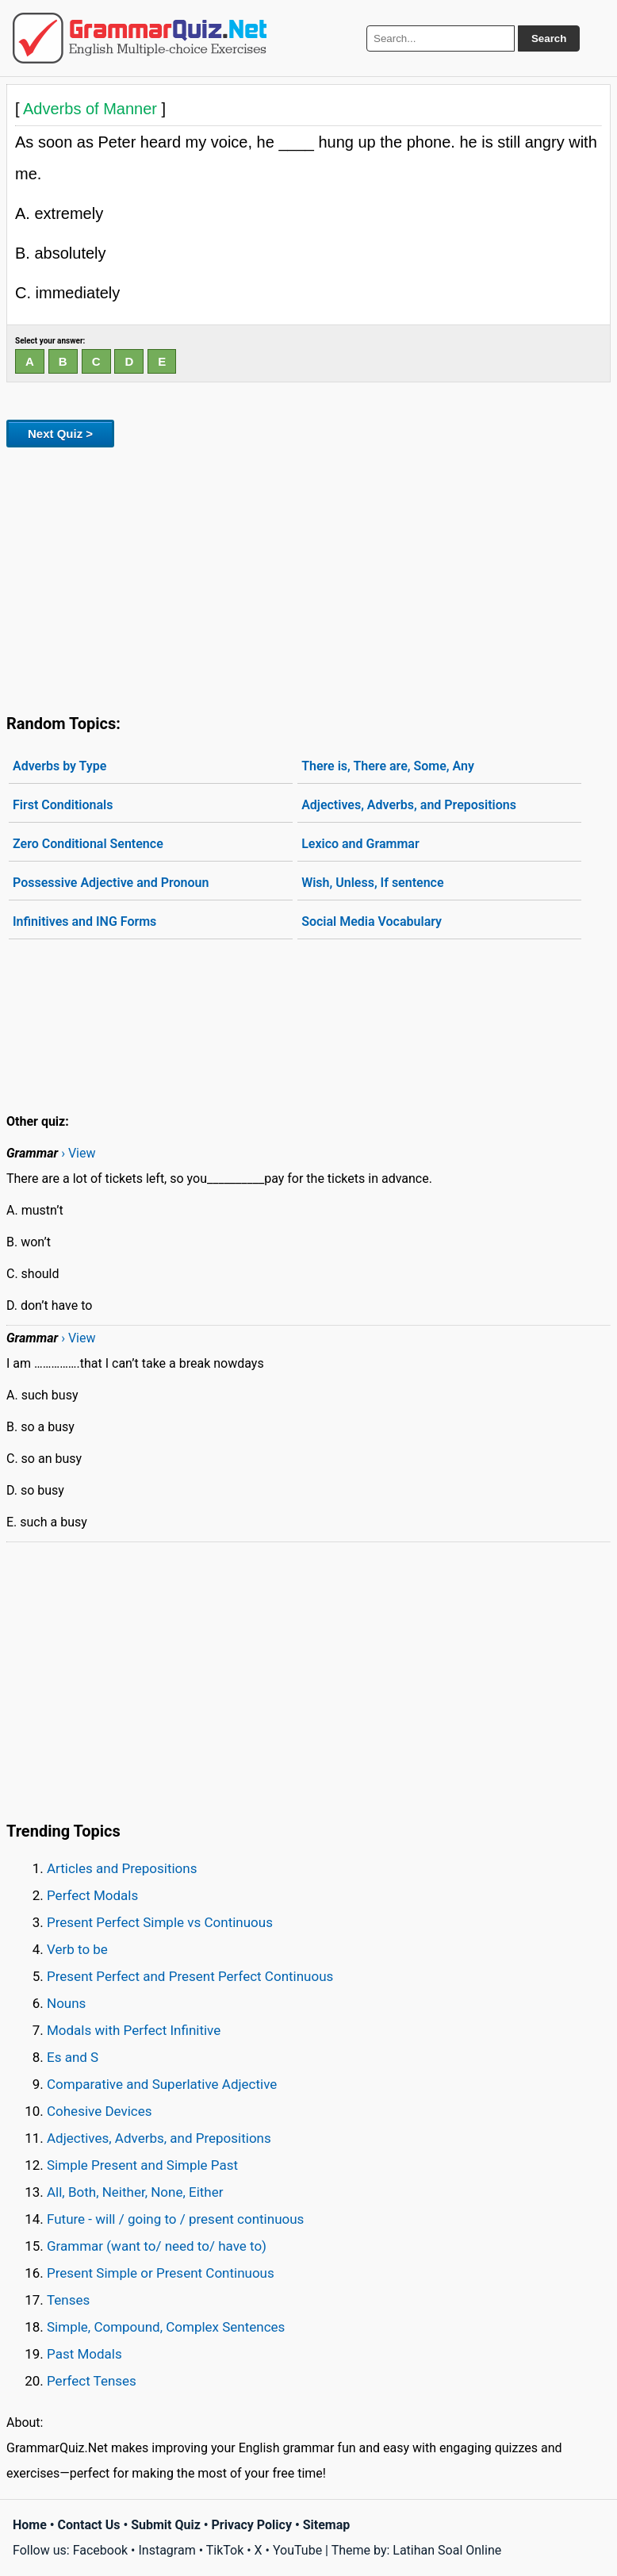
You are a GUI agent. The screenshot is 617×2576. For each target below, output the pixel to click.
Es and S (72, 2057)
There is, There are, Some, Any (387, 766)
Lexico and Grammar (360, 843)
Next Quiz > (60, 433)
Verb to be (77, 1949)
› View (78, 1153)
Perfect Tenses (91, 2381)
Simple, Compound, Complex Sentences (166, 2327)
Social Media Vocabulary (371, 921)
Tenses (68, 2300)
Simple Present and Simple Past (142, 2165)
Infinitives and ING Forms (84, 921)
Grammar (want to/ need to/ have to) (156, 2246)
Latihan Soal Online (447, 2550)
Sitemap (327, 2524)
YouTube (297, 2550)
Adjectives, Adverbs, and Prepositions (408, 804)
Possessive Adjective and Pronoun (111, 882)
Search (548, 38)
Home (30, 2524)
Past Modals (84, 2354)
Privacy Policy (252, 2524)
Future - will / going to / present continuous (175, 2219)
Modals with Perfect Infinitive (133, 2030)
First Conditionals (63, 804)
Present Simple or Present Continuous (160, 2273)
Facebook (100, 2550)
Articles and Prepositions (122, 1868)
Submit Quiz (166, 2524)
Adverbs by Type (59, 766)
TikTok (225, 2550)
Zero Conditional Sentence (88, 843)
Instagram (166, 2550)
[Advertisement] (308, 577)
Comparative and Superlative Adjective (162, 2084)
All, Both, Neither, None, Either (135, 2192)
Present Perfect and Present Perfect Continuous (190, 1976)
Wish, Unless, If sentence (372, 882)
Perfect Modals (92, 1895)
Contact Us (89, 2524)
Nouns (66, 2003)
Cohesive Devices (99, 2111)
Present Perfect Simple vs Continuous (160, 1922)
